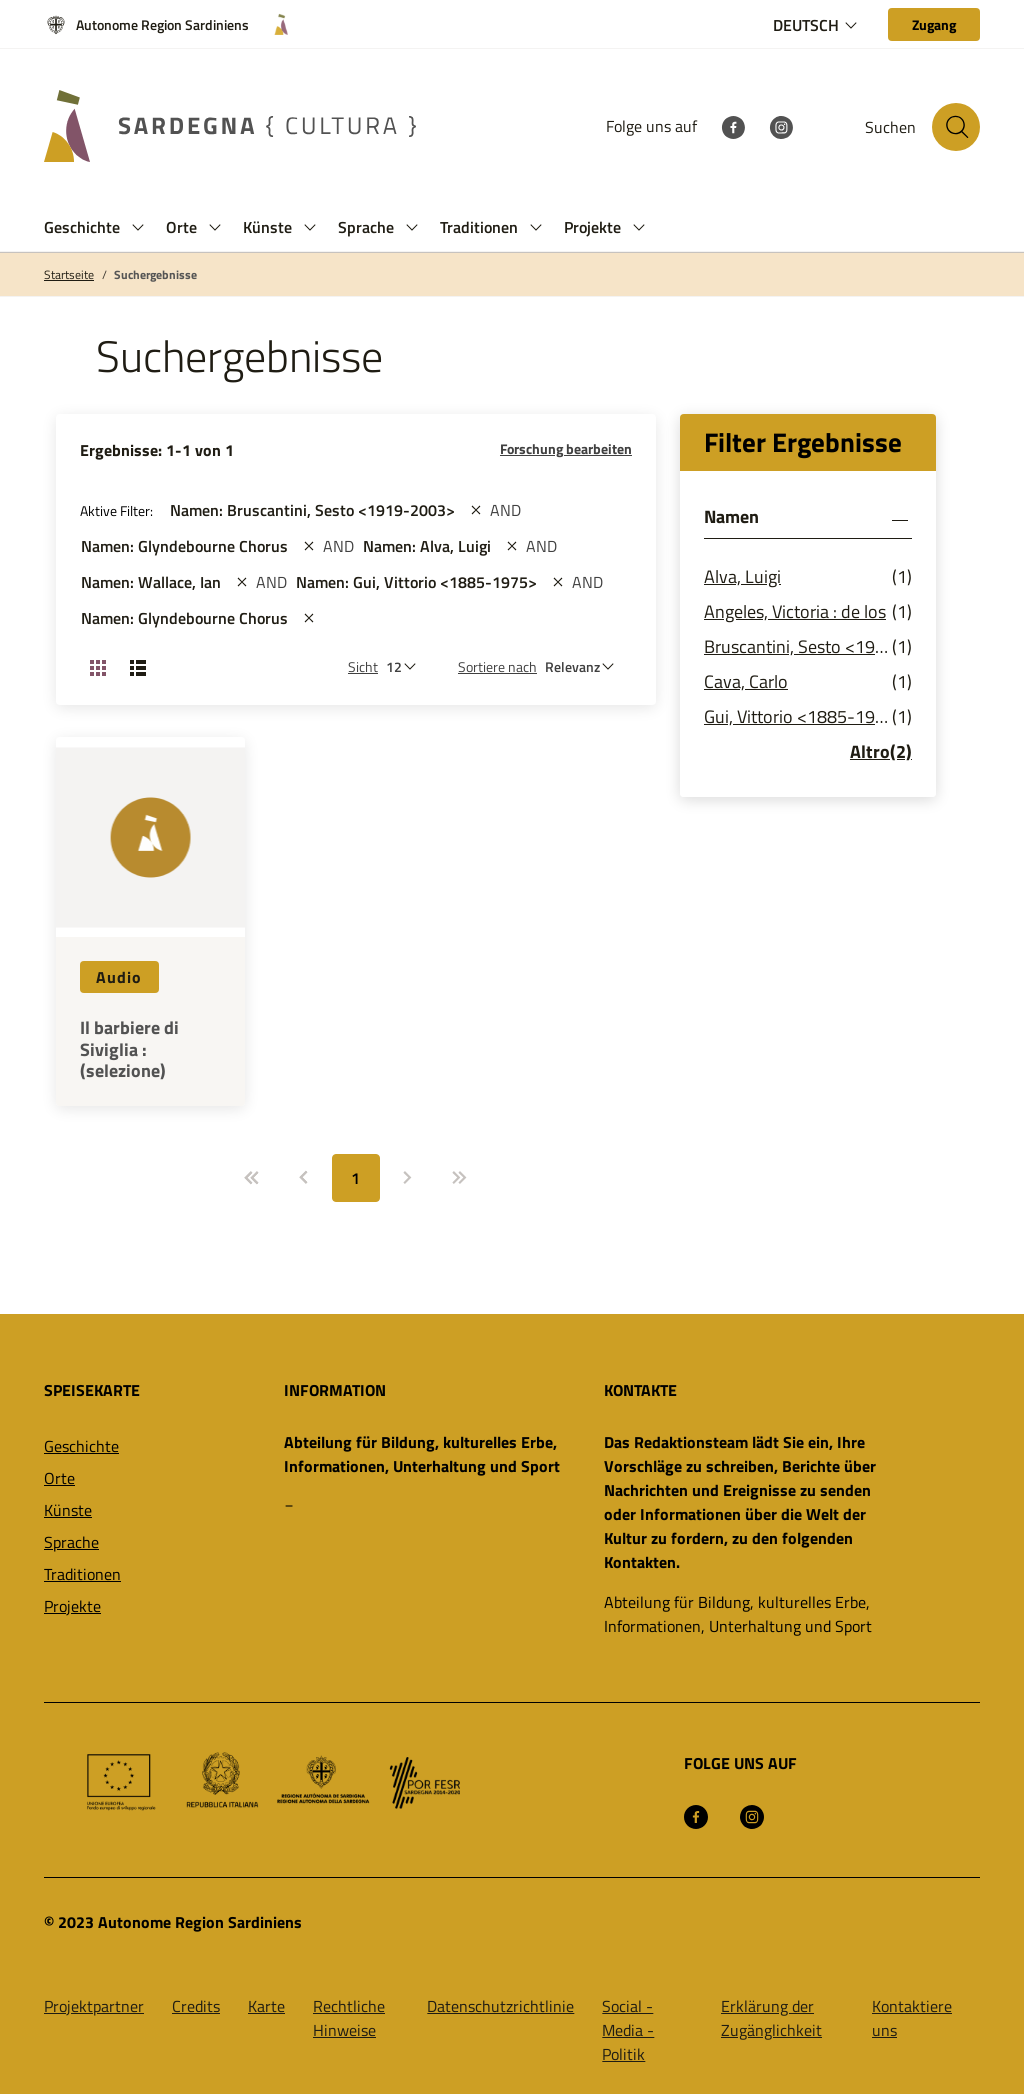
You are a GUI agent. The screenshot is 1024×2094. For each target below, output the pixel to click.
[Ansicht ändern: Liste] (138, 667)
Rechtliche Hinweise (349, 2018)
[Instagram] (781, 126)
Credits (196, 2006)
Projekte (72, 1606)
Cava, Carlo (746, 681)
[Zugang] (934, 24)
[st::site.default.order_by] (584, 666)
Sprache (71, 1542)
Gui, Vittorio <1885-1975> (798, 716)
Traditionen (82, 1574)
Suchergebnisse (155, 275)
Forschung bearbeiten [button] (566, 448)
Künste (68, 1510)
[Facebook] (733, 126)
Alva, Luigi (742, 576)
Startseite (69, 275)
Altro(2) (881, 751)
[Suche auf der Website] (956, 127)
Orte (59, 1478)
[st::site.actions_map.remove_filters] (476, 510)
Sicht (363, 666)
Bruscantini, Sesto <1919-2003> (798, 646)
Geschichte (81, 1446)
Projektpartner (94, 2006)
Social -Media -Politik (628, 2030)
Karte (266, 2006)
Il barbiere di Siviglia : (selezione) (129, 1049)
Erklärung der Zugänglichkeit (771, 2018)
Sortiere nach (497, 666)
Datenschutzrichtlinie (500, 2006)
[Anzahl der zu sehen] (406, 666)
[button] (138, 227)
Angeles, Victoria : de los (795, 611)
